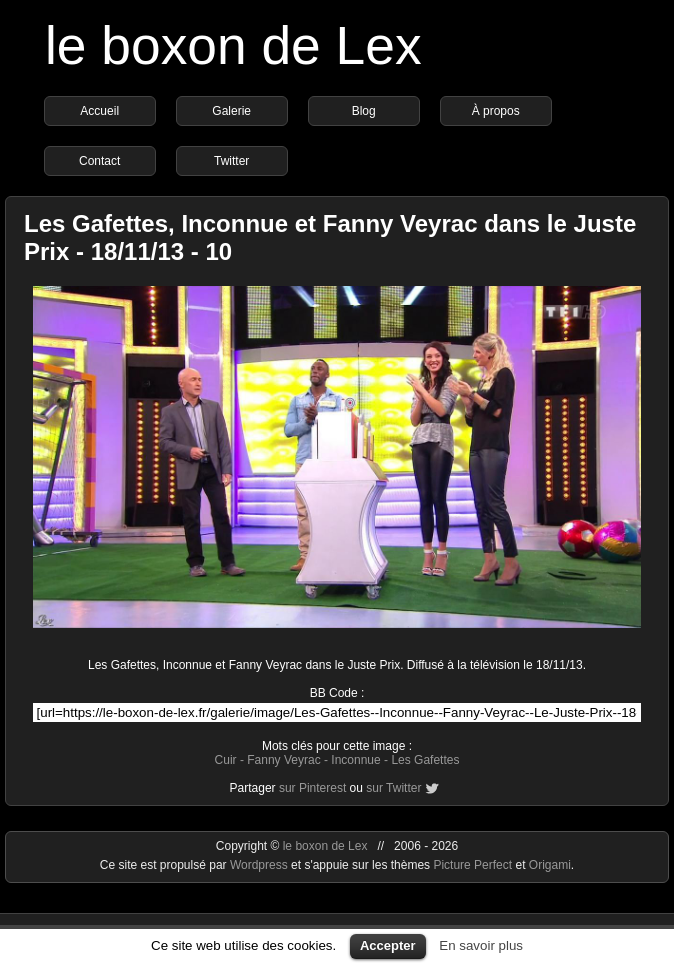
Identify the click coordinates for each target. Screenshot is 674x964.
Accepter (388, 945)
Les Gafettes (425, 760)
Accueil (99, 111)
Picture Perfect (472, 865)
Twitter (231, 161)
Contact (99, 161)
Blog (364, 111)
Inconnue (355, 760)
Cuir (226, 760)
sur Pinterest (312, 788)
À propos (496, 111)
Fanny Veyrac (283, 760)
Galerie (231, 111)
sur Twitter (393, 788)
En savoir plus (481, 945)
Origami (550, 865)
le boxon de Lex (233, 45)
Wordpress (260, 865)
